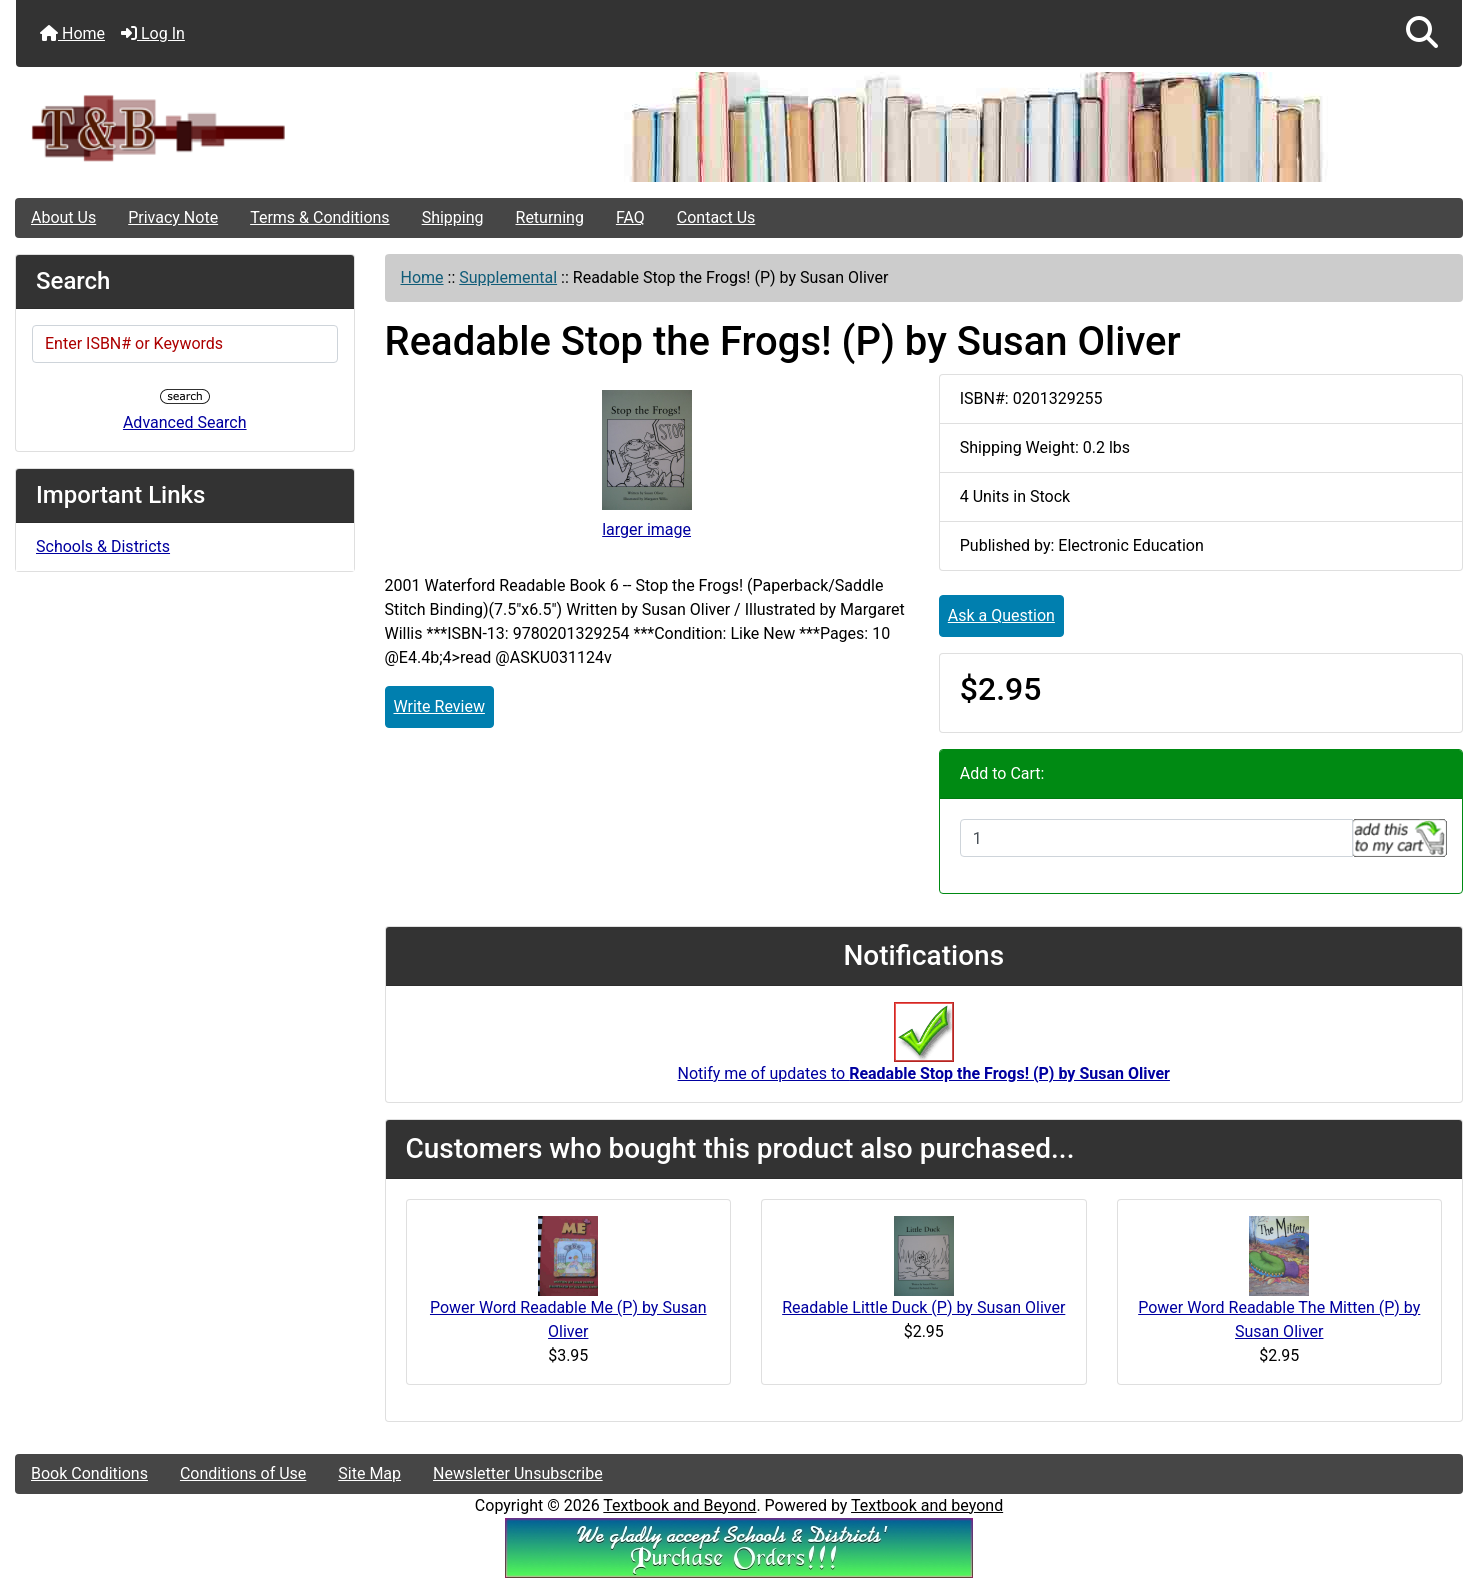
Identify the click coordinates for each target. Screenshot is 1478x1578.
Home (72, 33)
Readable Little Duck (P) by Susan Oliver (923, 1307)
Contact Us (716, 217)
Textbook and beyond (927, 1505)
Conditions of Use (243, 1473)
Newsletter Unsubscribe (518, 1473)
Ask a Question (1001, 615)
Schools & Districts (103, 546)
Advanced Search (185, 422)
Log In (153, 33)
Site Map (369, 1473)
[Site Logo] (257, 127)
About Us (63, 217)
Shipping (453, 217)
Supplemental (508, 277)
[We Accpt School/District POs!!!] (739, 1546)
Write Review (439, 706)
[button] (1422, 33)
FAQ (630, 217)
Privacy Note (173, 217)
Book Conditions (89, 1473)
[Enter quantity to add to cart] (1156, 838)
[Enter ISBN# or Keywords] (185, 344)
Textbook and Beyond (679, 1505)
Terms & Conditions (320, 217)
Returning (550, 217)
